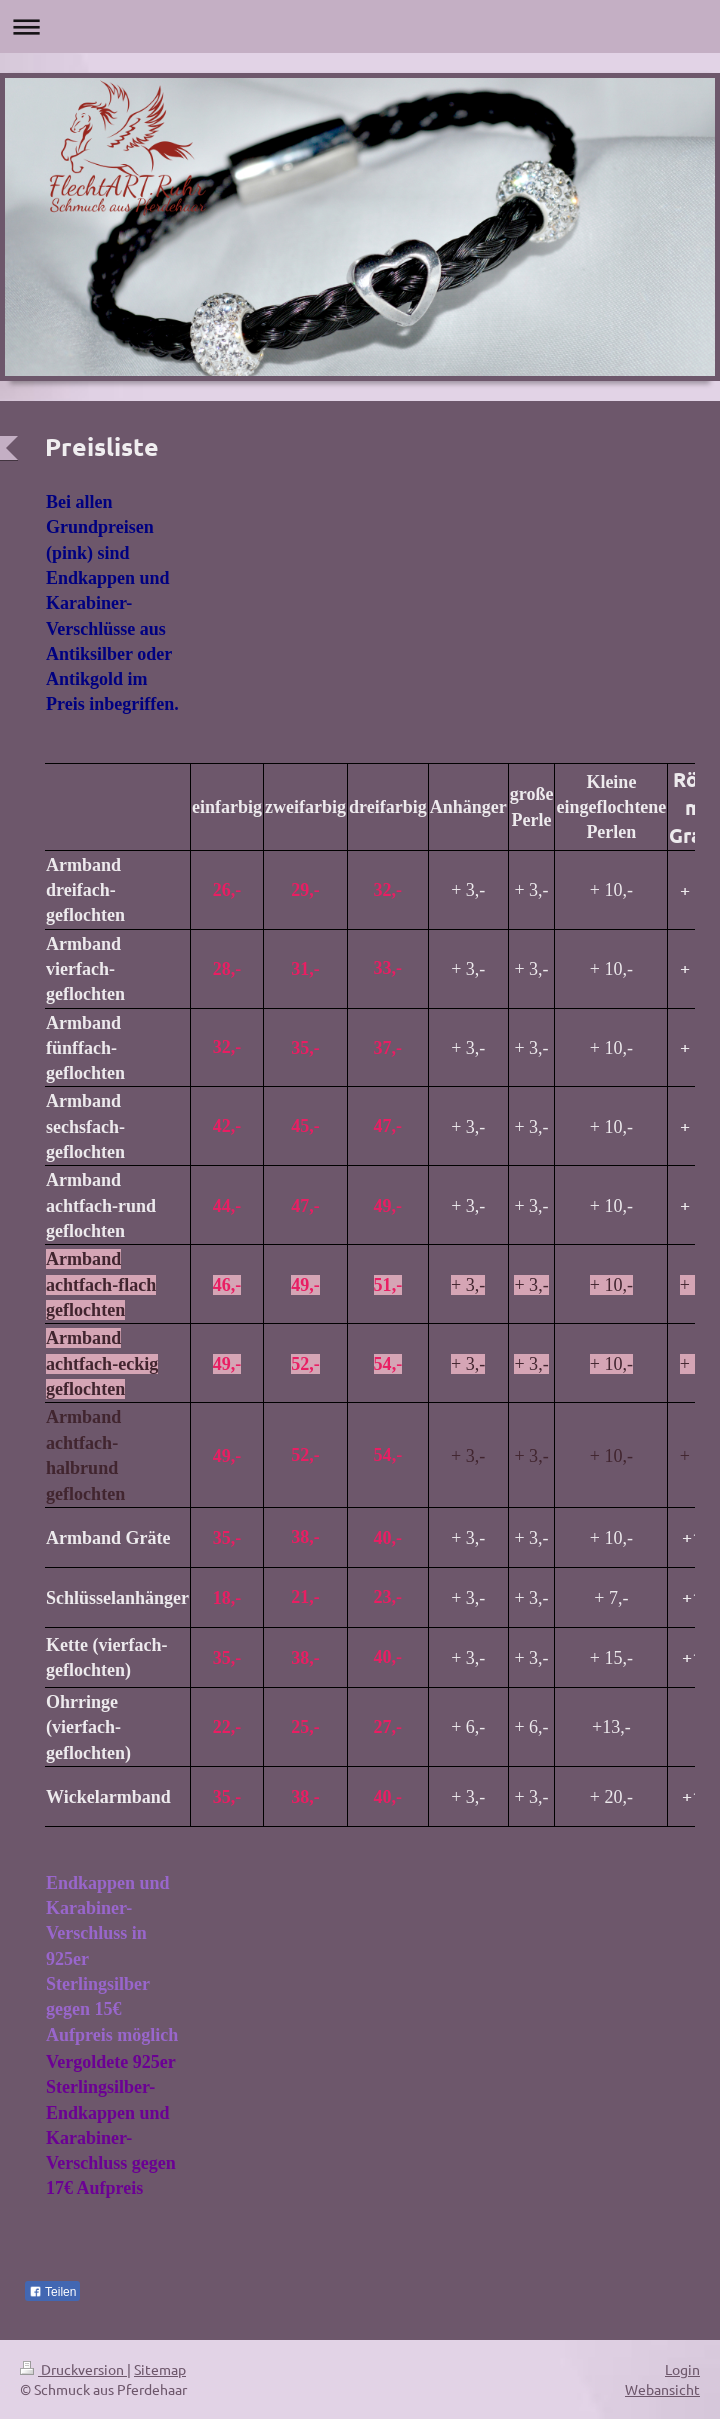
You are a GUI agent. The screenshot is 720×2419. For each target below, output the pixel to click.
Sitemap (160, 2369)
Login (682, 2369)
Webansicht (662, 2389)
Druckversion (73, 2369)
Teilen (52, 2292)
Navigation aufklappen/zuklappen (360, 26)
